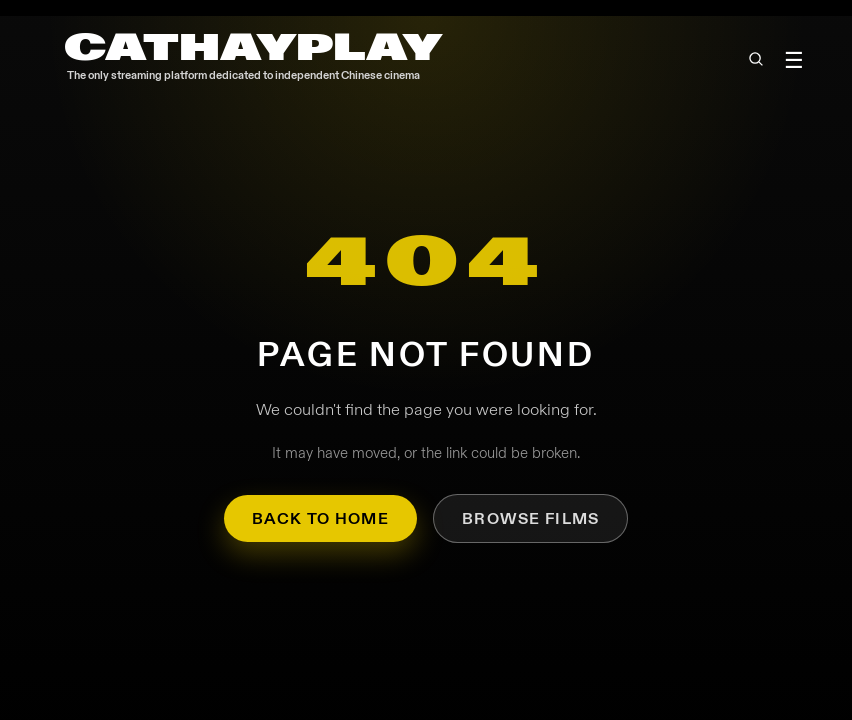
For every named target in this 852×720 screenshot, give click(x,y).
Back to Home (320, 518)
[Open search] (755, 59)
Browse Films (530, 518)
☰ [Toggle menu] (794, 60)
